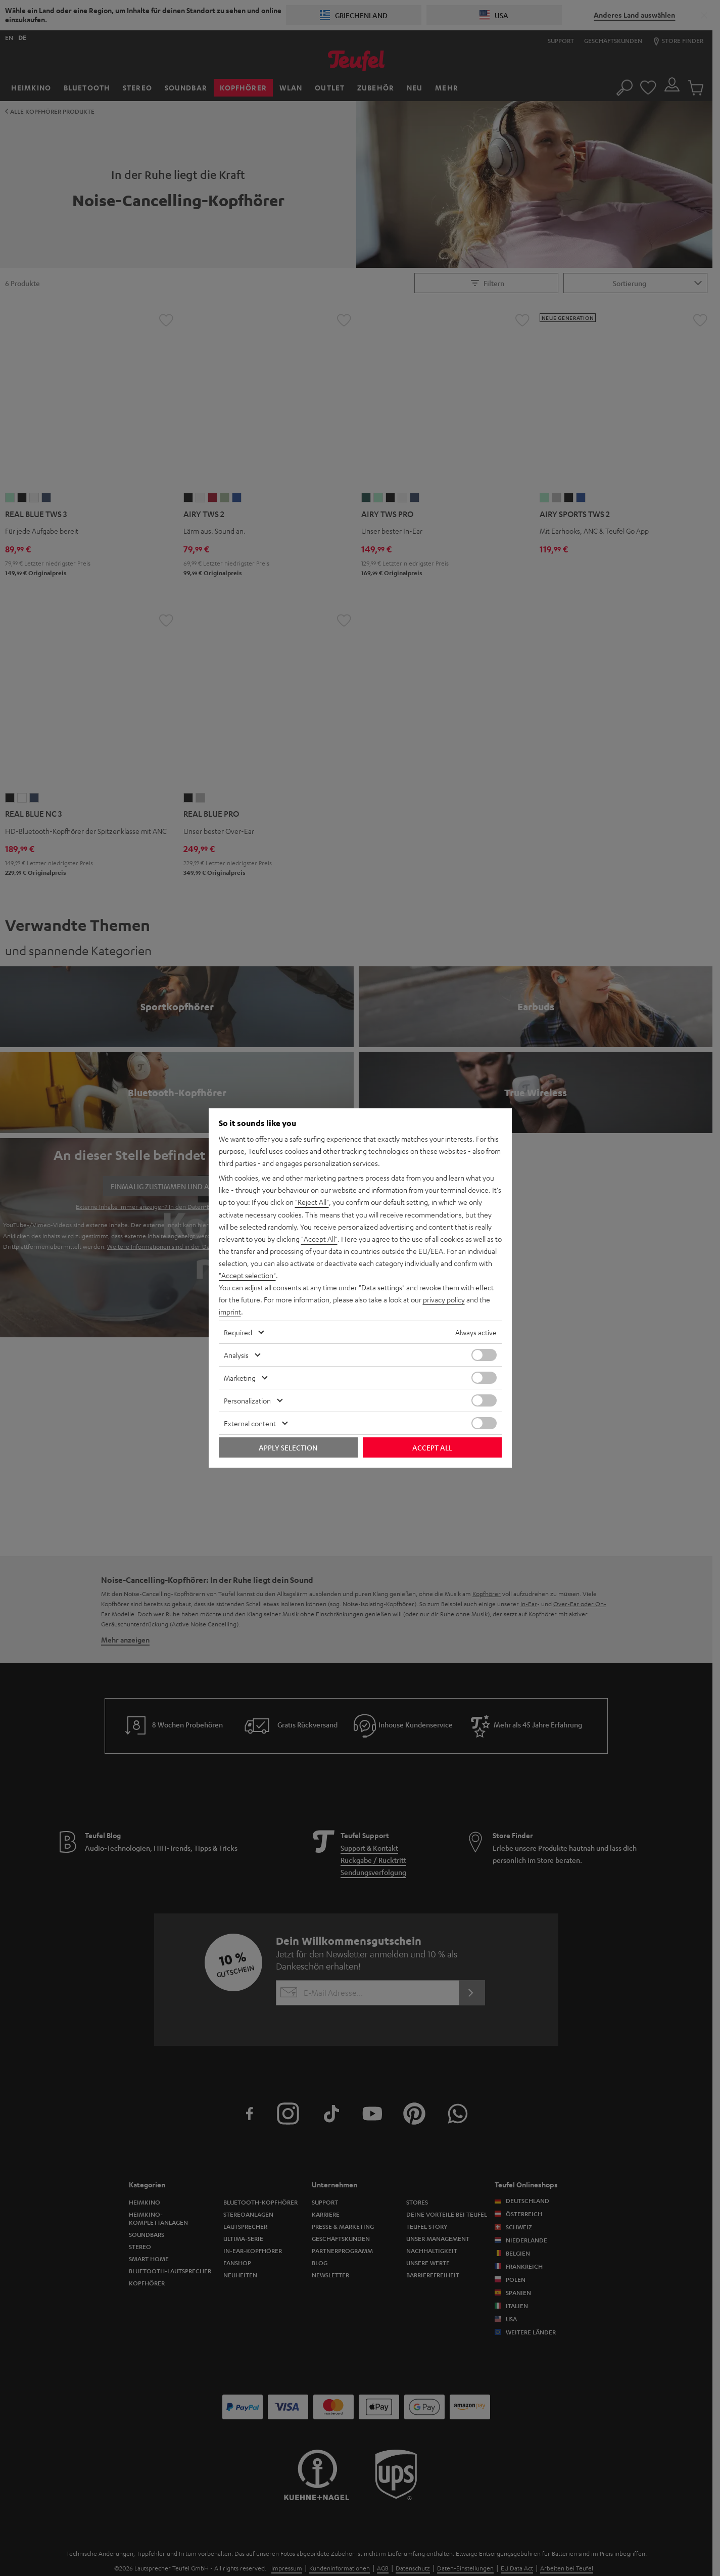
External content (250, 1422)
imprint (230, 1311)
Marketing (240, 1377)
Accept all (432, 1446)
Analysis (236, 1354)
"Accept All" (319, 1238)
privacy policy (444, 1299)
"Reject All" (312, 1202)
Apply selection (288, 1446)
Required (238, 1331)
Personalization (247, 1399)
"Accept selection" (247, 1275)
